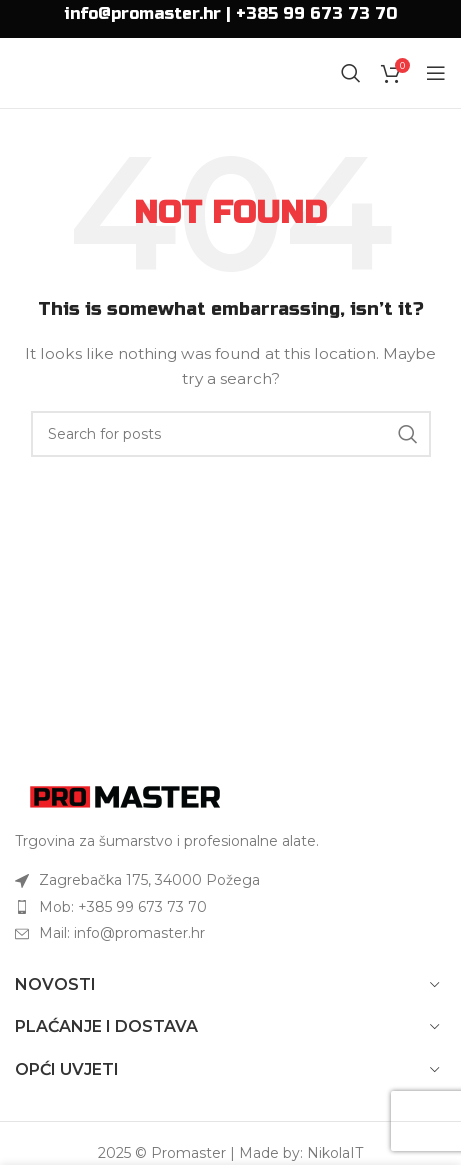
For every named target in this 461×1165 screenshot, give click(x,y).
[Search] (351, 73)
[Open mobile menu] (436, 73)
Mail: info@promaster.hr (122, 933)
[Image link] (125, 795)
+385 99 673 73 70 (316, 13)
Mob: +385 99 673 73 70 (123, 907)
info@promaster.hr (142, 13)
